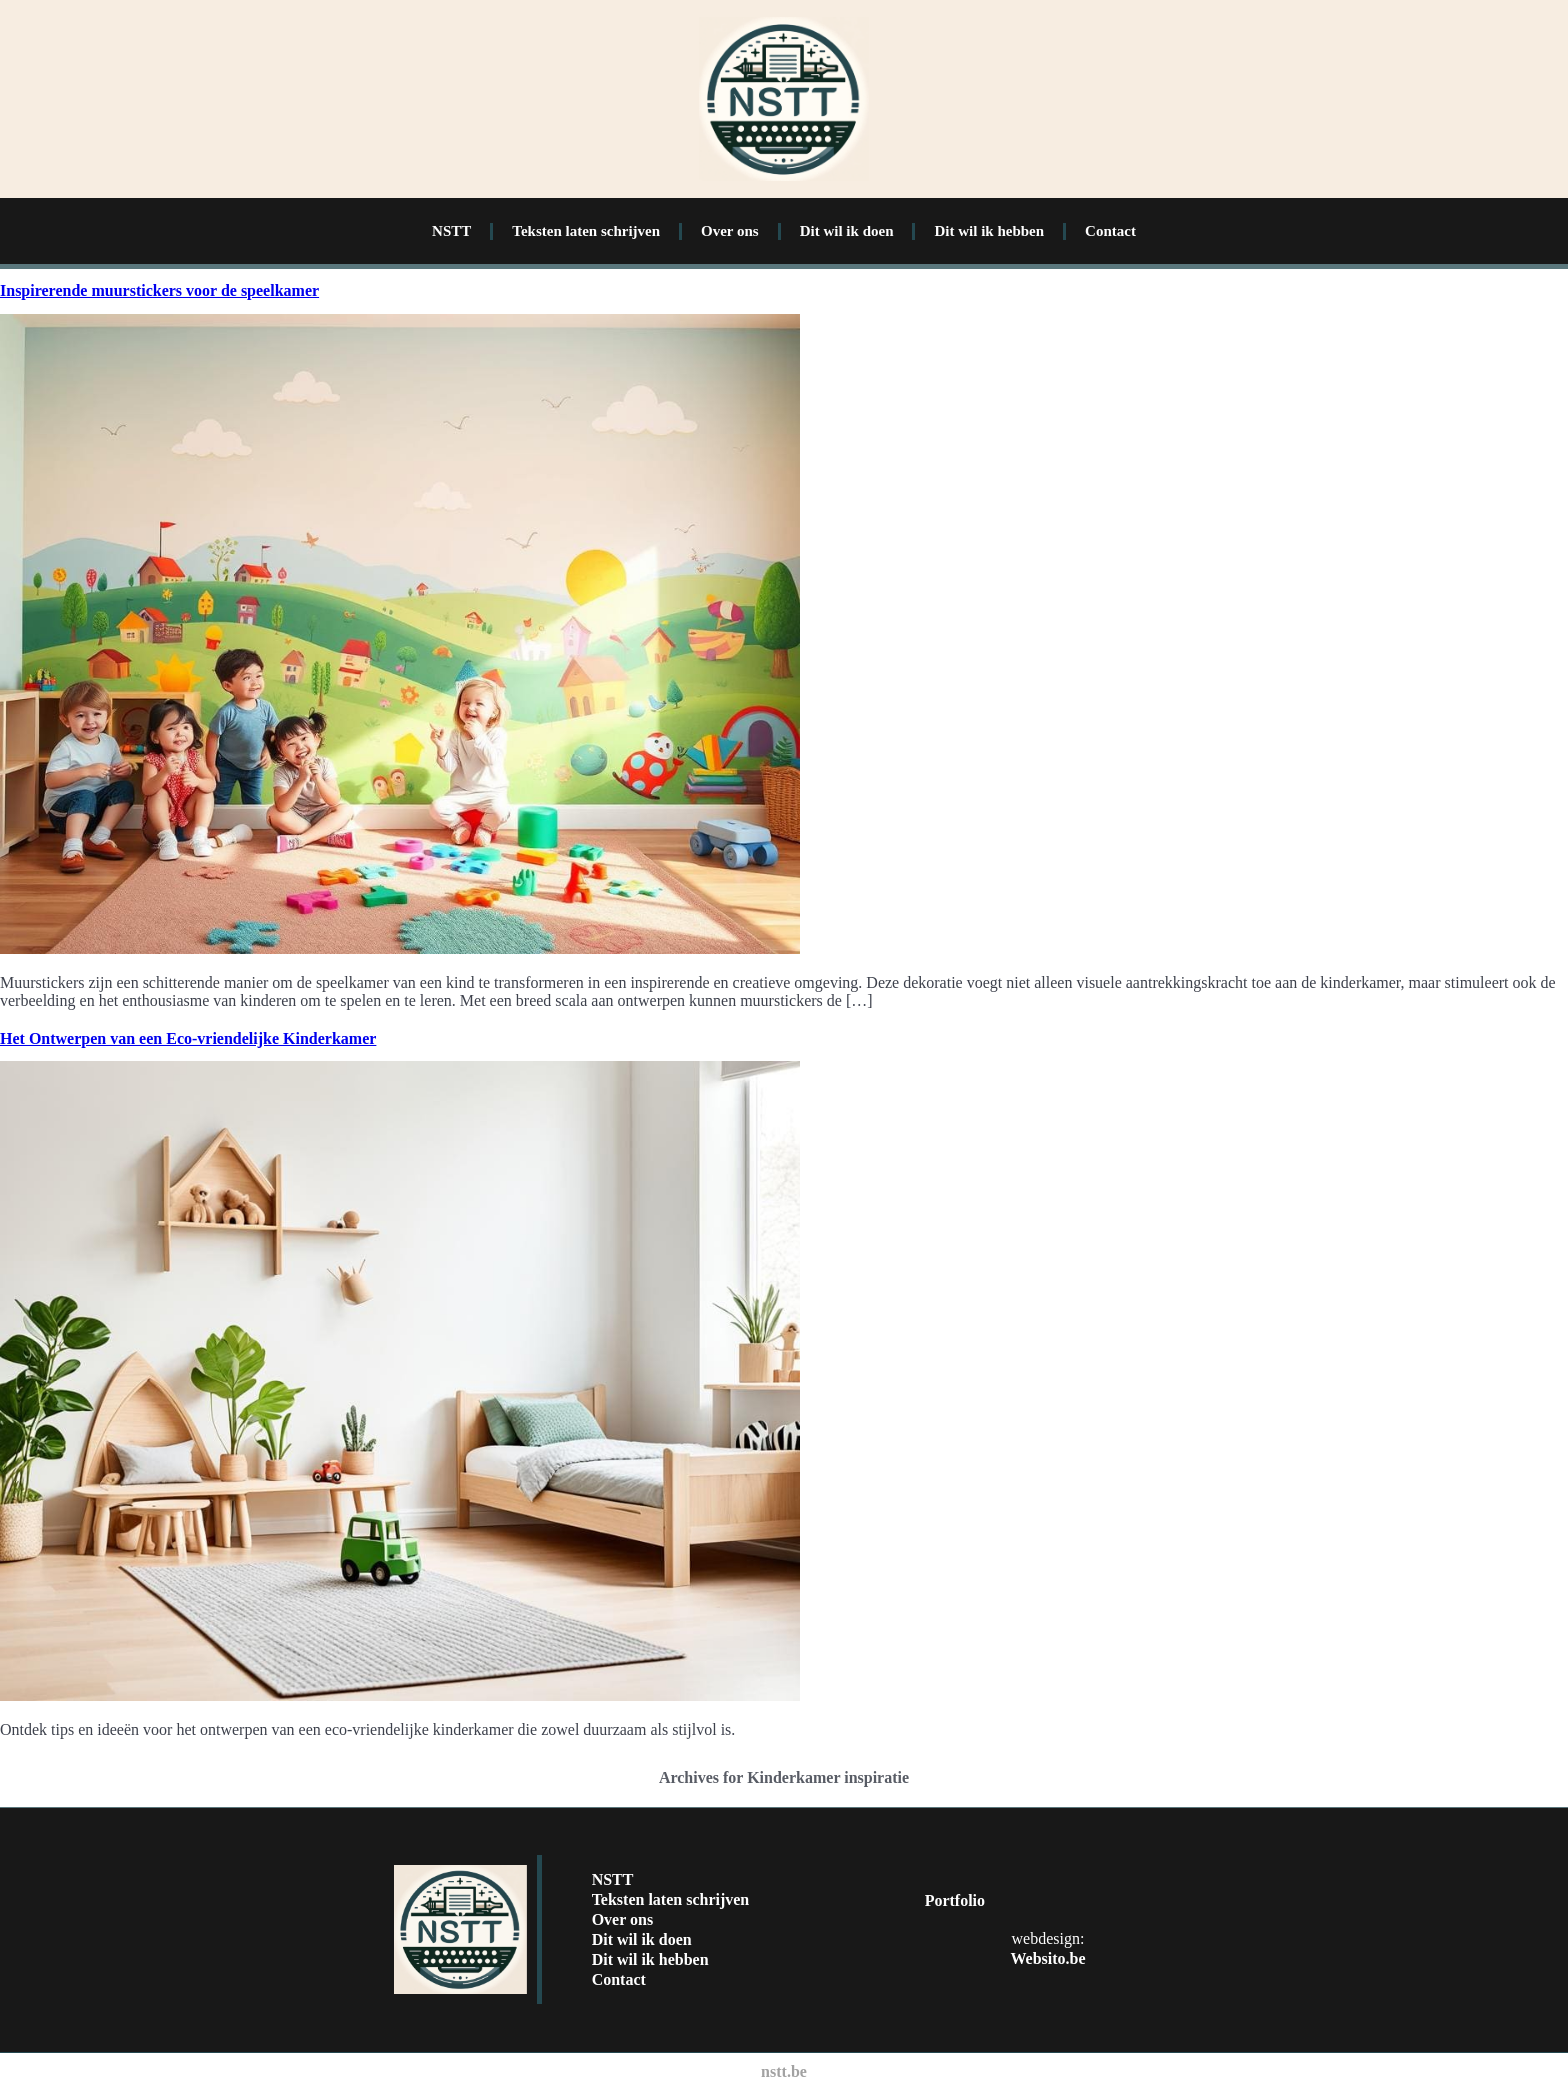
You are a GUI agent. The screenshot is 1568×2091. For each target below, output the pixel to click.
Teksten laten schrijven (586, 231)
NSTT (451, 231)
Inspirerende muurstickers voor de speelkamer (159, 290)
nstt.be (784, 2071)
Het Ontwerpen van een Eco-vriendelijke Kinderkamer (188, 1038)
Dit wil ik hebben (989, 231)
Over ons (730, 231)
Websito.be (1047, 1958)
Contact (1110, 231)
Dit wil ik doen (847, 231)
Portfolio (955, 1900)
